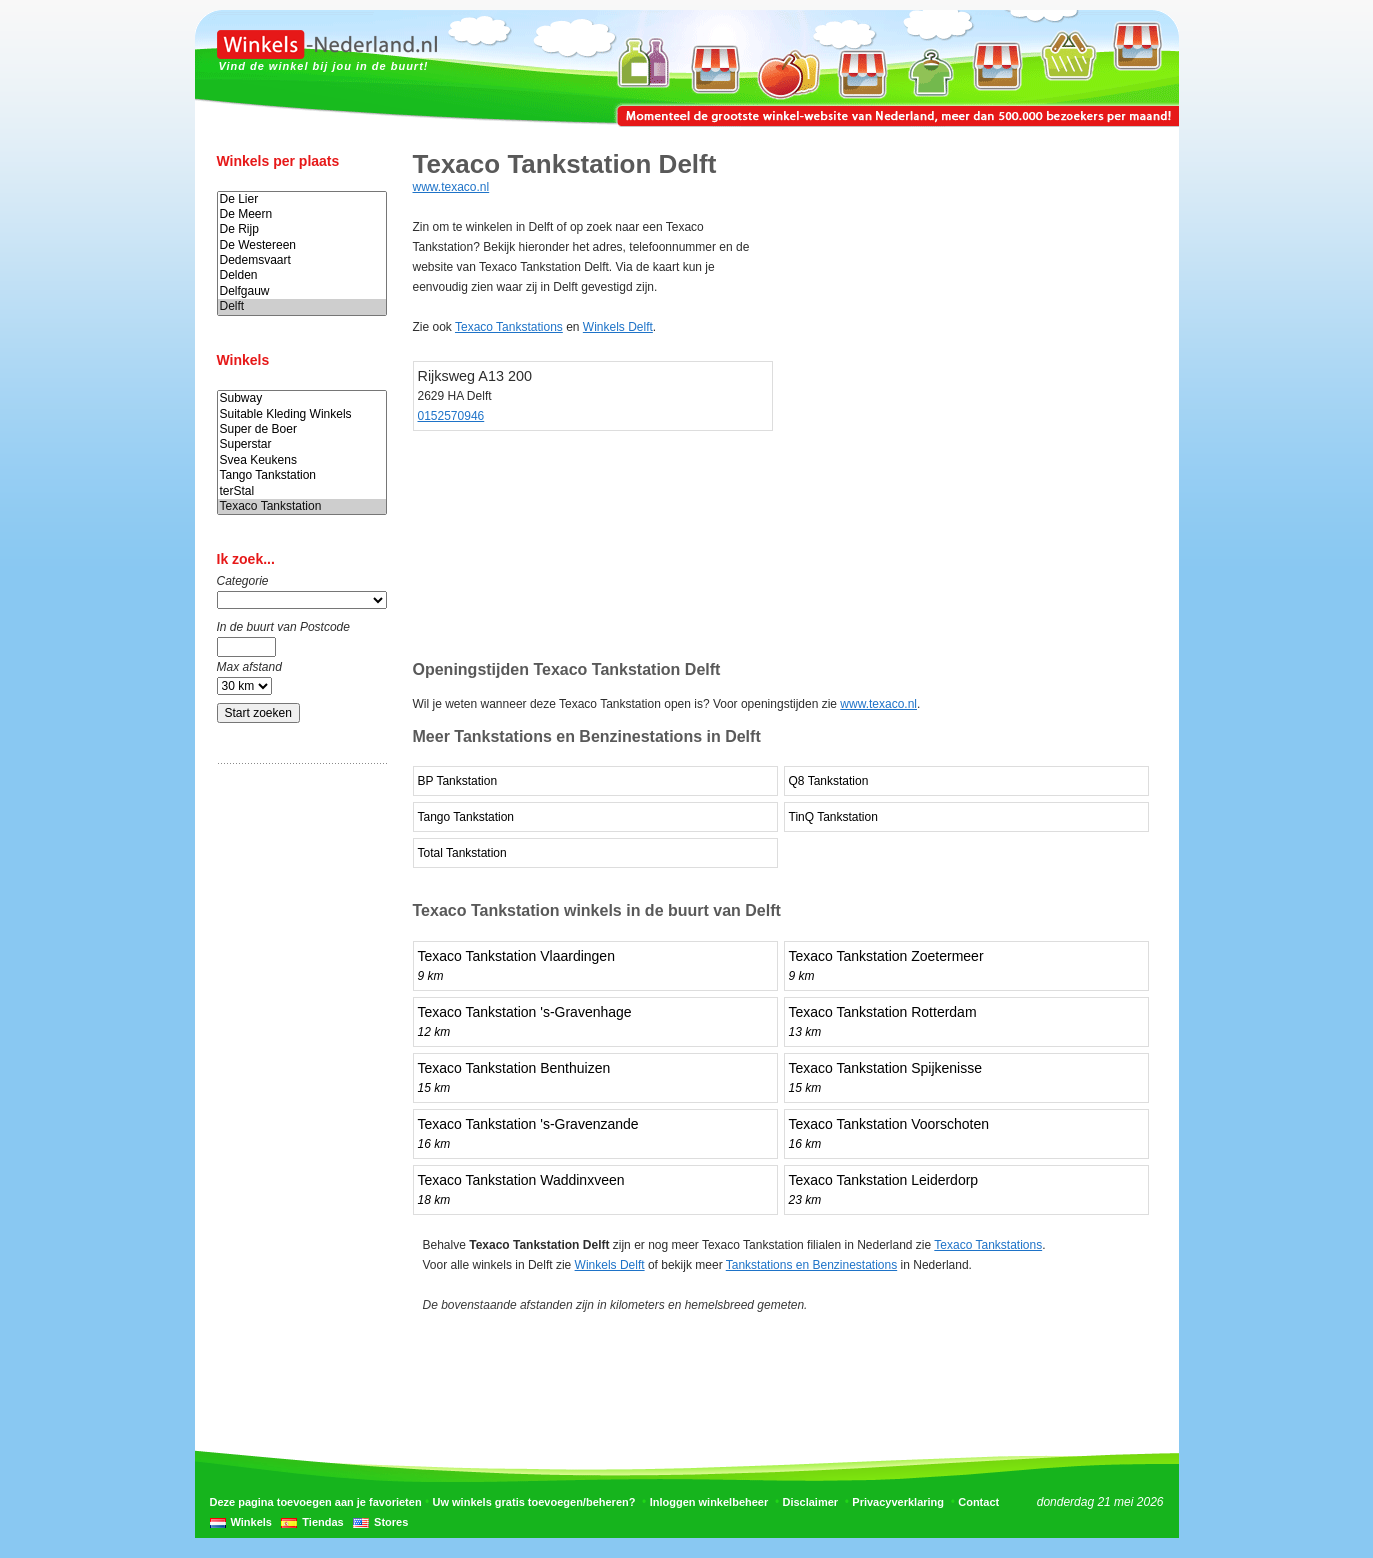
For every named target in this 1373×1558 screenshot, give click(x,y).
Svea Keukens (302, 460)
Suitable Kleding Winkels (302, 414)
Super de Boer (302, 429)
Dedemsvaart (302, 260)
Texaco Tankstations (509, 327)
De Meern (302, 214)
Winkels (251, 1522)
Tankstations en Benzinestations (811, 1265)
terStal (302, 491)
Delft (302, 306)
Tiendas (322, 1522)
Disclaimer (810, 1502)
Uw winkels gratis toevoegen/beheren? (534, 1502)
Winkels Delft (618, 327)
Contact (978, 1502)
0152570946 (451, 416)
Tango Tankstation (302, 475)
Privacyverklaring (898, 1502)
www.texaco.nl (451, 187)
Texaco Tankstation (302, 506)
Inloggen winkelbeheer (709, 1502)
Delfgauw (302, 291)
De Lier (302, 199)
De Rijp (302, 229)
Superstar (302, 444)
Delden (302, 275)
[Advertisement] (297, 1093)
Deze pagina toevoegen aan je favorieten (316, 1502)
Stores (391, 1522)
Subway (302, 398)
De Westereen (302, 245)
